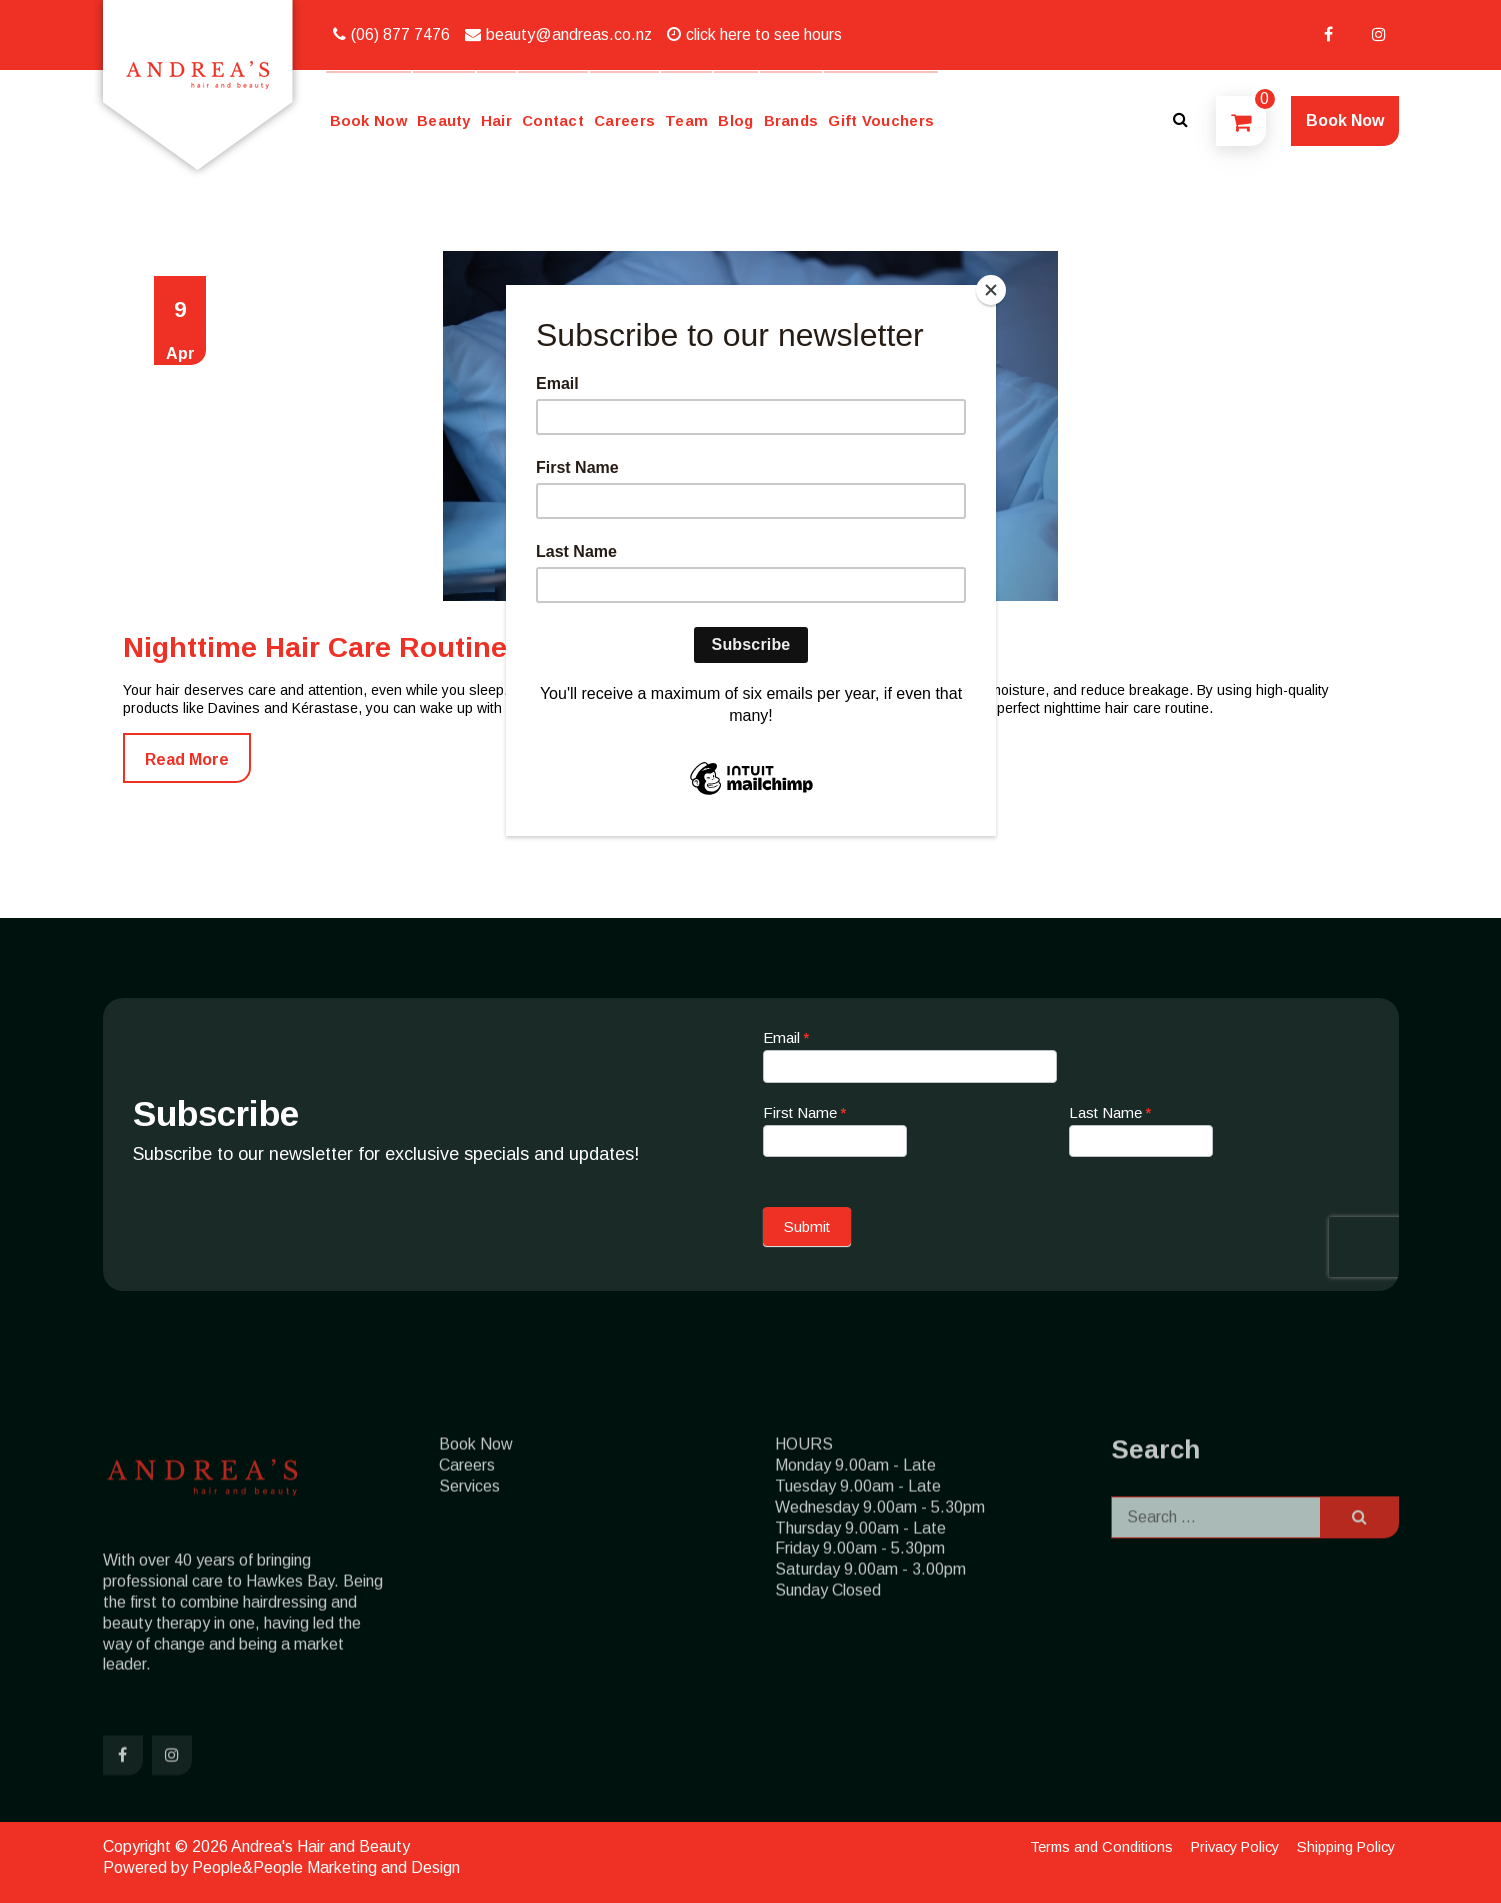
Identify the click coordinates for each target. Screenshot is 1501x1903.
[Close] (991, 290)
